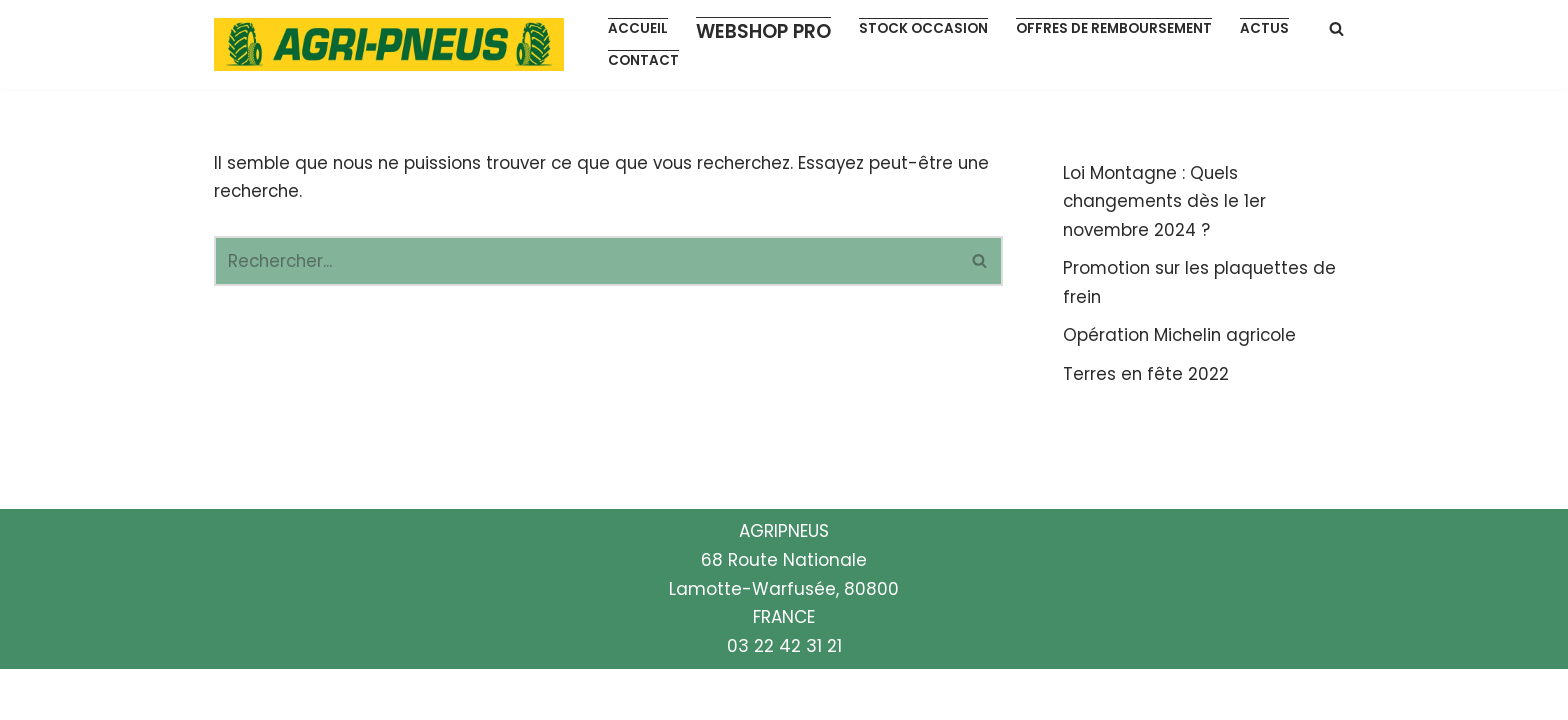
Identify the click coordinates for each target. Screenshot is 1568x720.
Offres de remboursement (1114, 28)
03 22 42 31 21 (784, 697)
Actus (1264, 28)
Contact (643, 60)
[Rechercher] (1336, 28)
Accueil (638, 28)
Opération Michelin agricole (1182, 337)
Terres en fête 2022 (1146, 376)
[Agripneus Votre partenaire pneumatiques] (394, 44)
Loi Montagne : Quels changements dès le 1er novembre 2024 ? (1167, 202)
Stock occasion (923, 28)
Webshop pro (763, 31)
